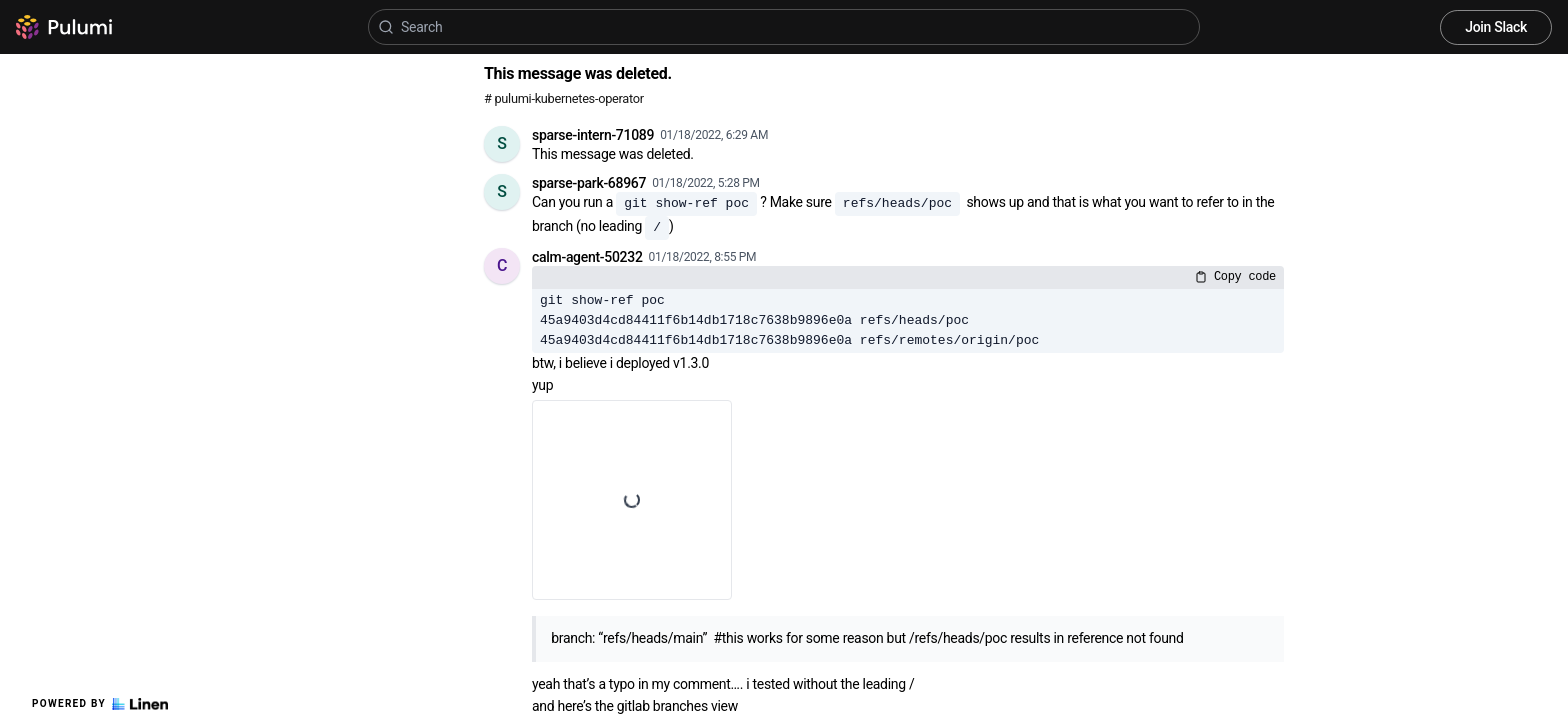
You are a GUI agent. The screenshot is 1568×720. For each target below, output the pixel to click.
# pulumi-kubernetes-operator (564, 98)
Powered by (100, 704)
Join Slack (1496, 27)
